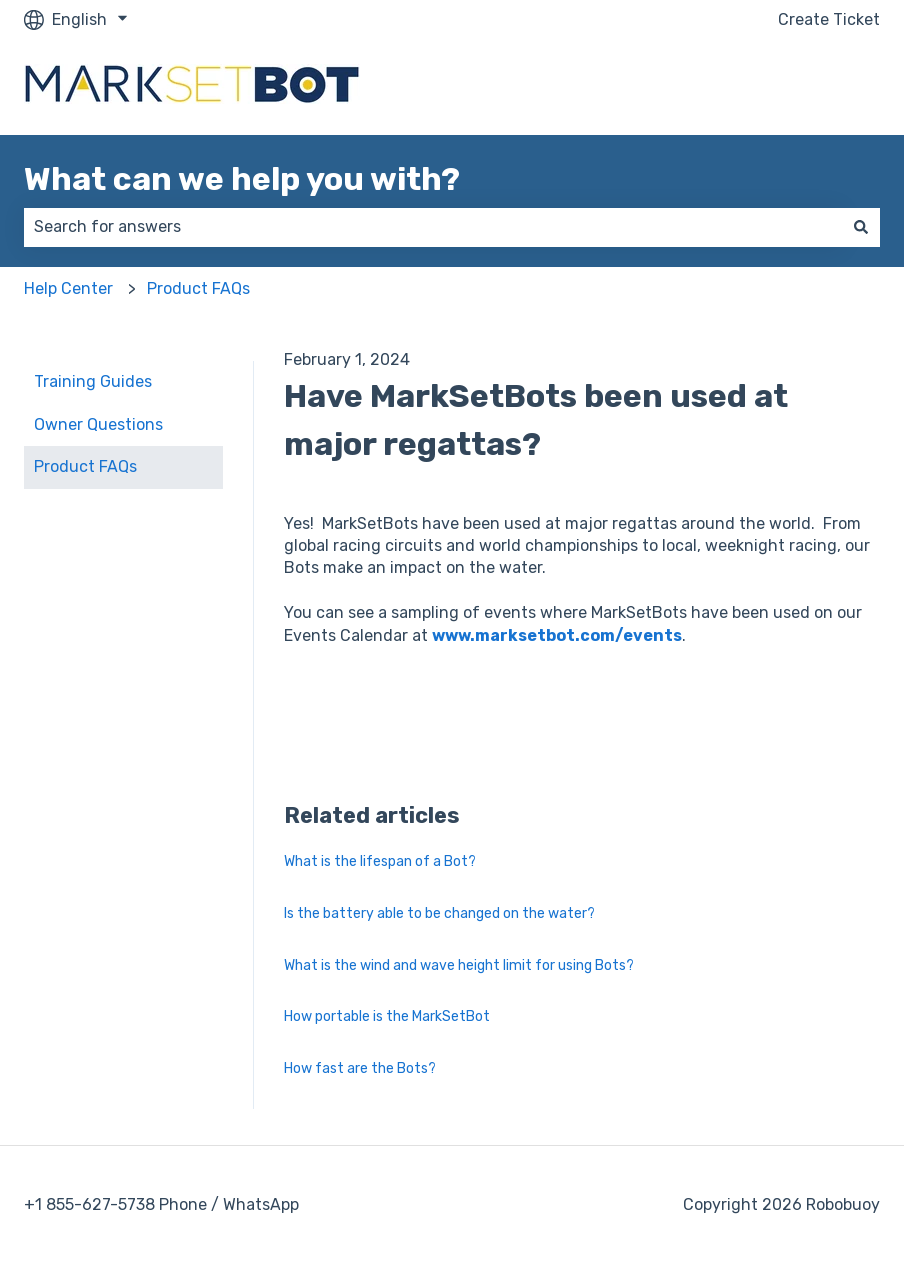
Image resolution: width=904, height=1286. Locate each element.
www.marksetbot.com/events (557, 635)
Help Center (68, 288)
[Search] (861, 227)
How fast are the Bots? (360, 1068)
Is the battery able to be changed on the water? (439, 913)
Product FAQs (198, 288)
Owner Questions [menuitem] (98, 424)
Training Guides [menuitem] (93, 381)
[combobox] (433, 227)
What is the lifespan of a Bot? (380, 861)
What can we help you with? (242, 179)
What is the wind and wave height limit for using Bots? (459, 965)
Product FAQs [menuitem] (85, 466)
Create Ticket (829, 19)
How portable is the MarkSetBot (387, 1016)
